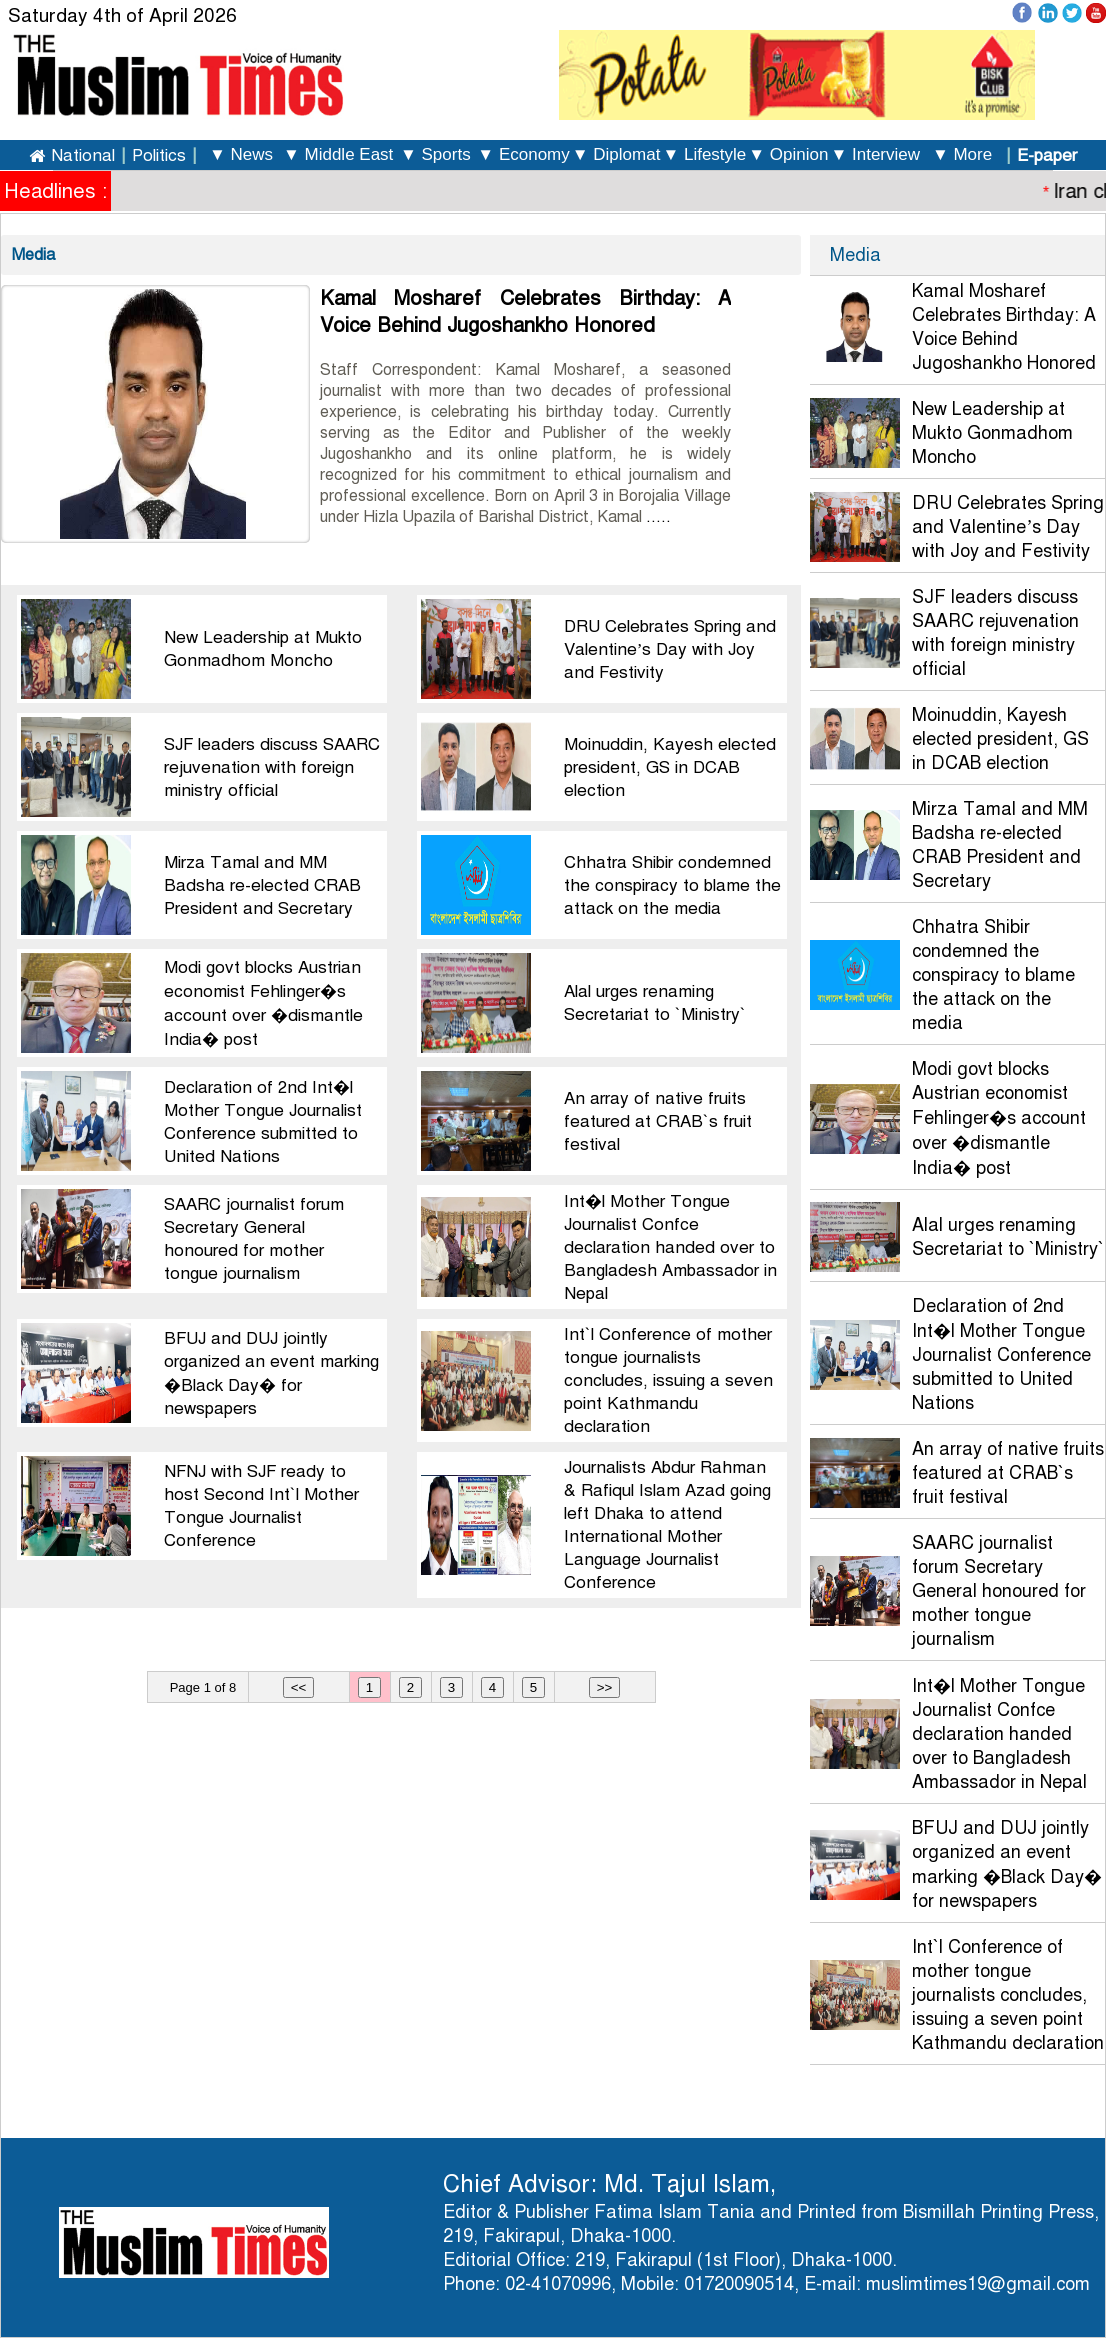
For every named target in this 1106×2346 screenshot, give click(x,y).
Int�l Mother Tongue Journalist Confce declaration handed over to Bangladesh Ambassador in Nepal (670, 1247)
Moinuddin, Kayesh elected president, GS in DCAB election (670, 767)
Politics (159, 155)
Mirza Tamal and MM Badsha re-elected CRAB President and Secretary (262, 885)
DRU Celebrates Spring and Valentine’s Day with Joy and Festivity (670, 649)
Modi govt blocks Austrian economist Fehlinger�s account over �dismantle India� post (999, 1118)
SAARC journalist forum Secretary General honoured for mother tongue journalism (999, 1591)
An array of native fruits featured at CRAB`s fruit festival (658, 1121)
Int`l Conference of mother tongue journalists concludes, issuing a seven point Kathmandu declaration (668, 1380)
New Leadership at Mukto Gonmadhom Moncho (992, 433)
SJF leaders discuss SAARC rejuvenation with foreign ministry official (272, 767)
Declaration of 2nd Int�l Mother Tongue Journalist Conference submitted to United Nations (1001, 1354)
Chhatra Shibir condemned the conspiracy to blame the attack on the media (672, 885)
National (83, 155)
